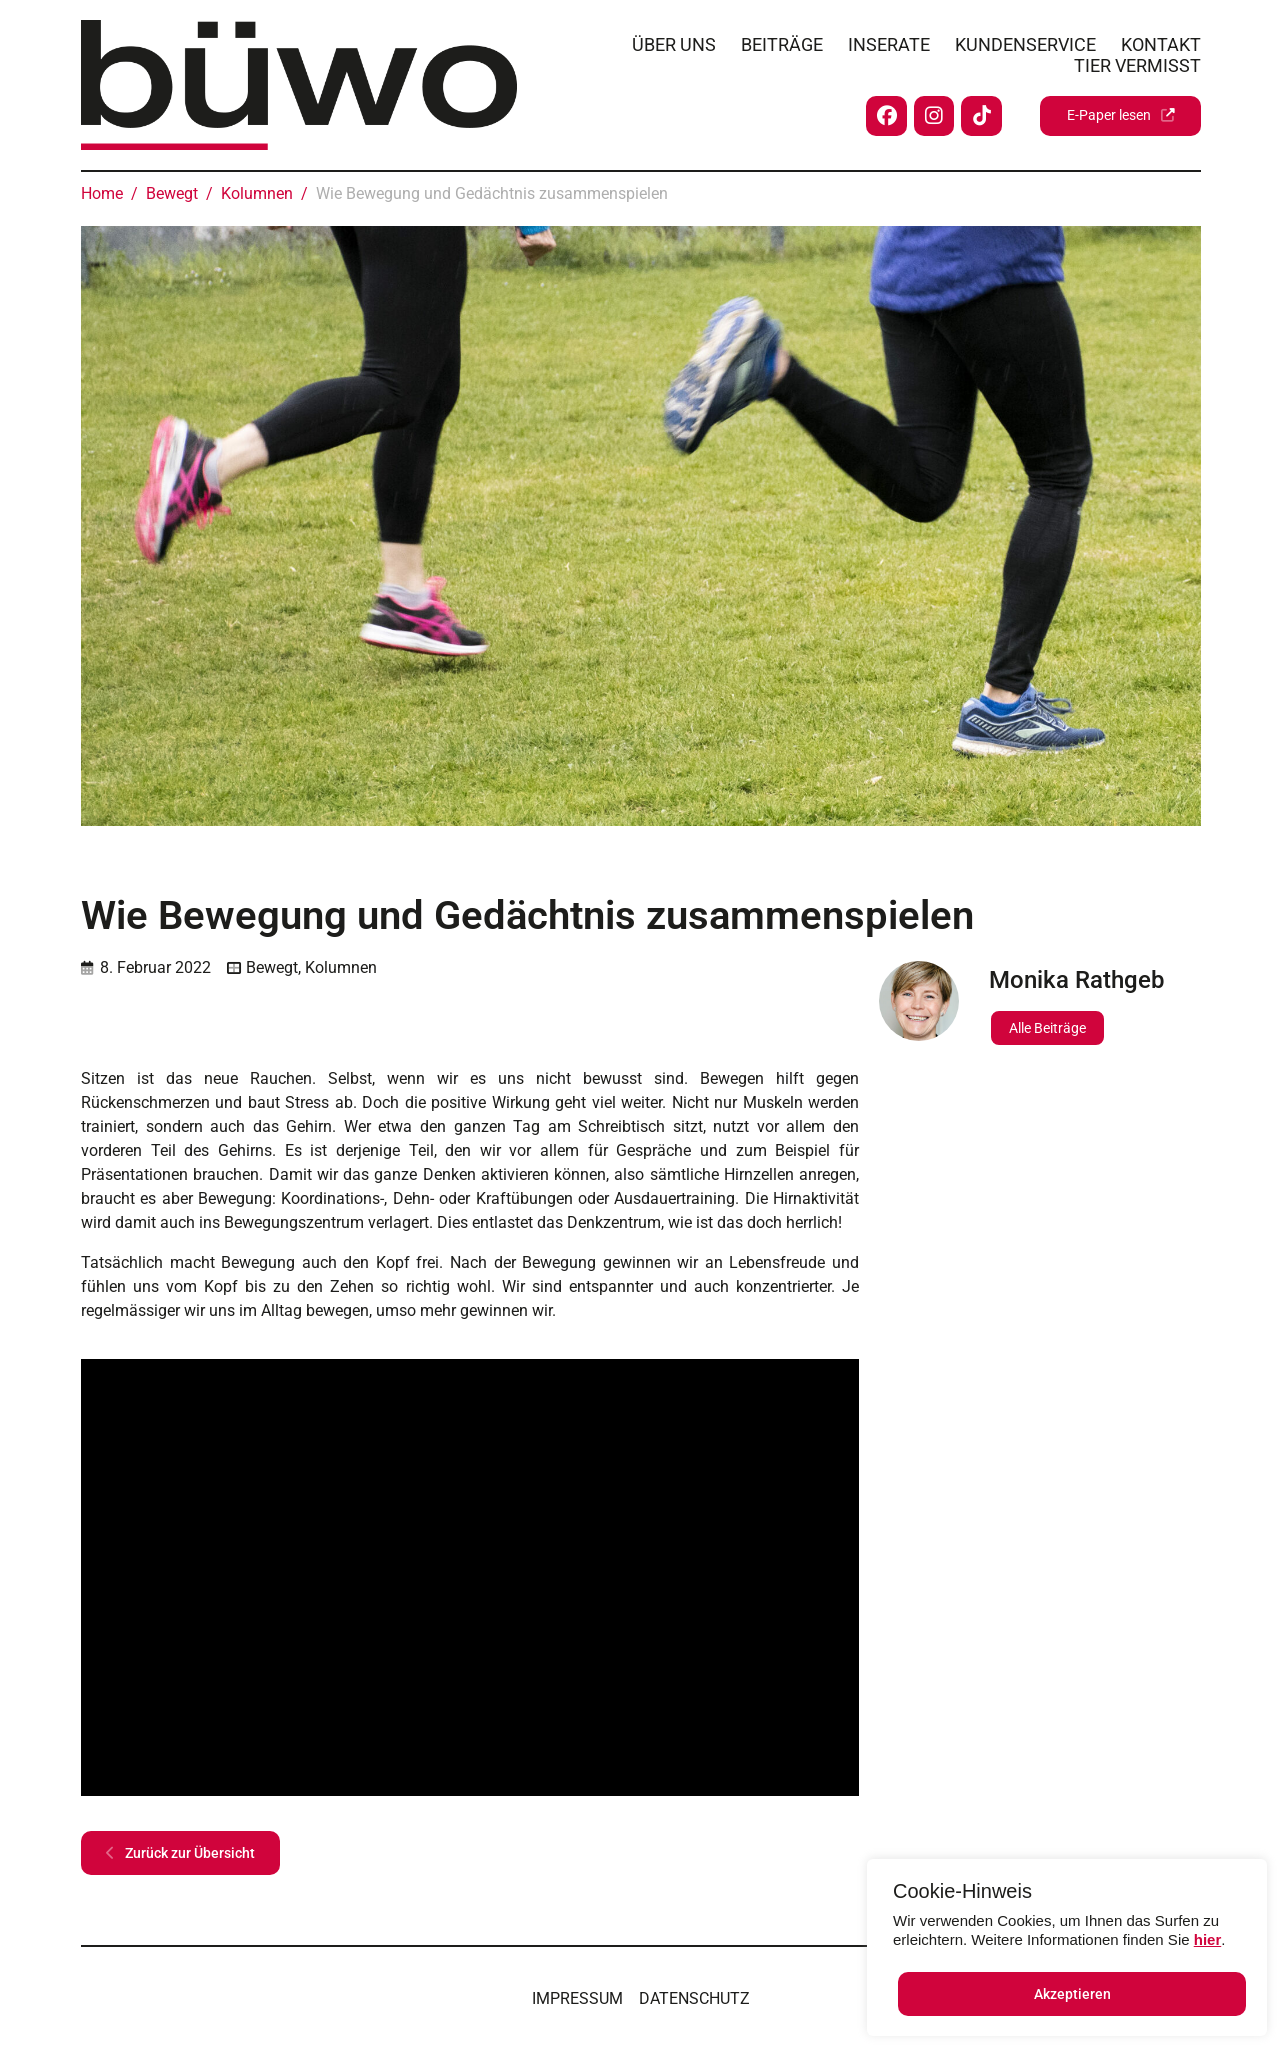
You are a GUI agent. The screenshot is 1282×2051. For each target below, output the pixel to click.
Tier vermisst (1137, 62)
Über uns (674, 41)
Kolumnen (341, 967)
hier (1208, 1939)
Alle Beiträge (1047, 1028)
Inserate (889, 41)
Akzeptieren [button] (1072, 1994)
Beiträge (782, 41)
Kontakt (1161, 41)
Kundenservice (1025, 41)
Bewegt (272, 967)
